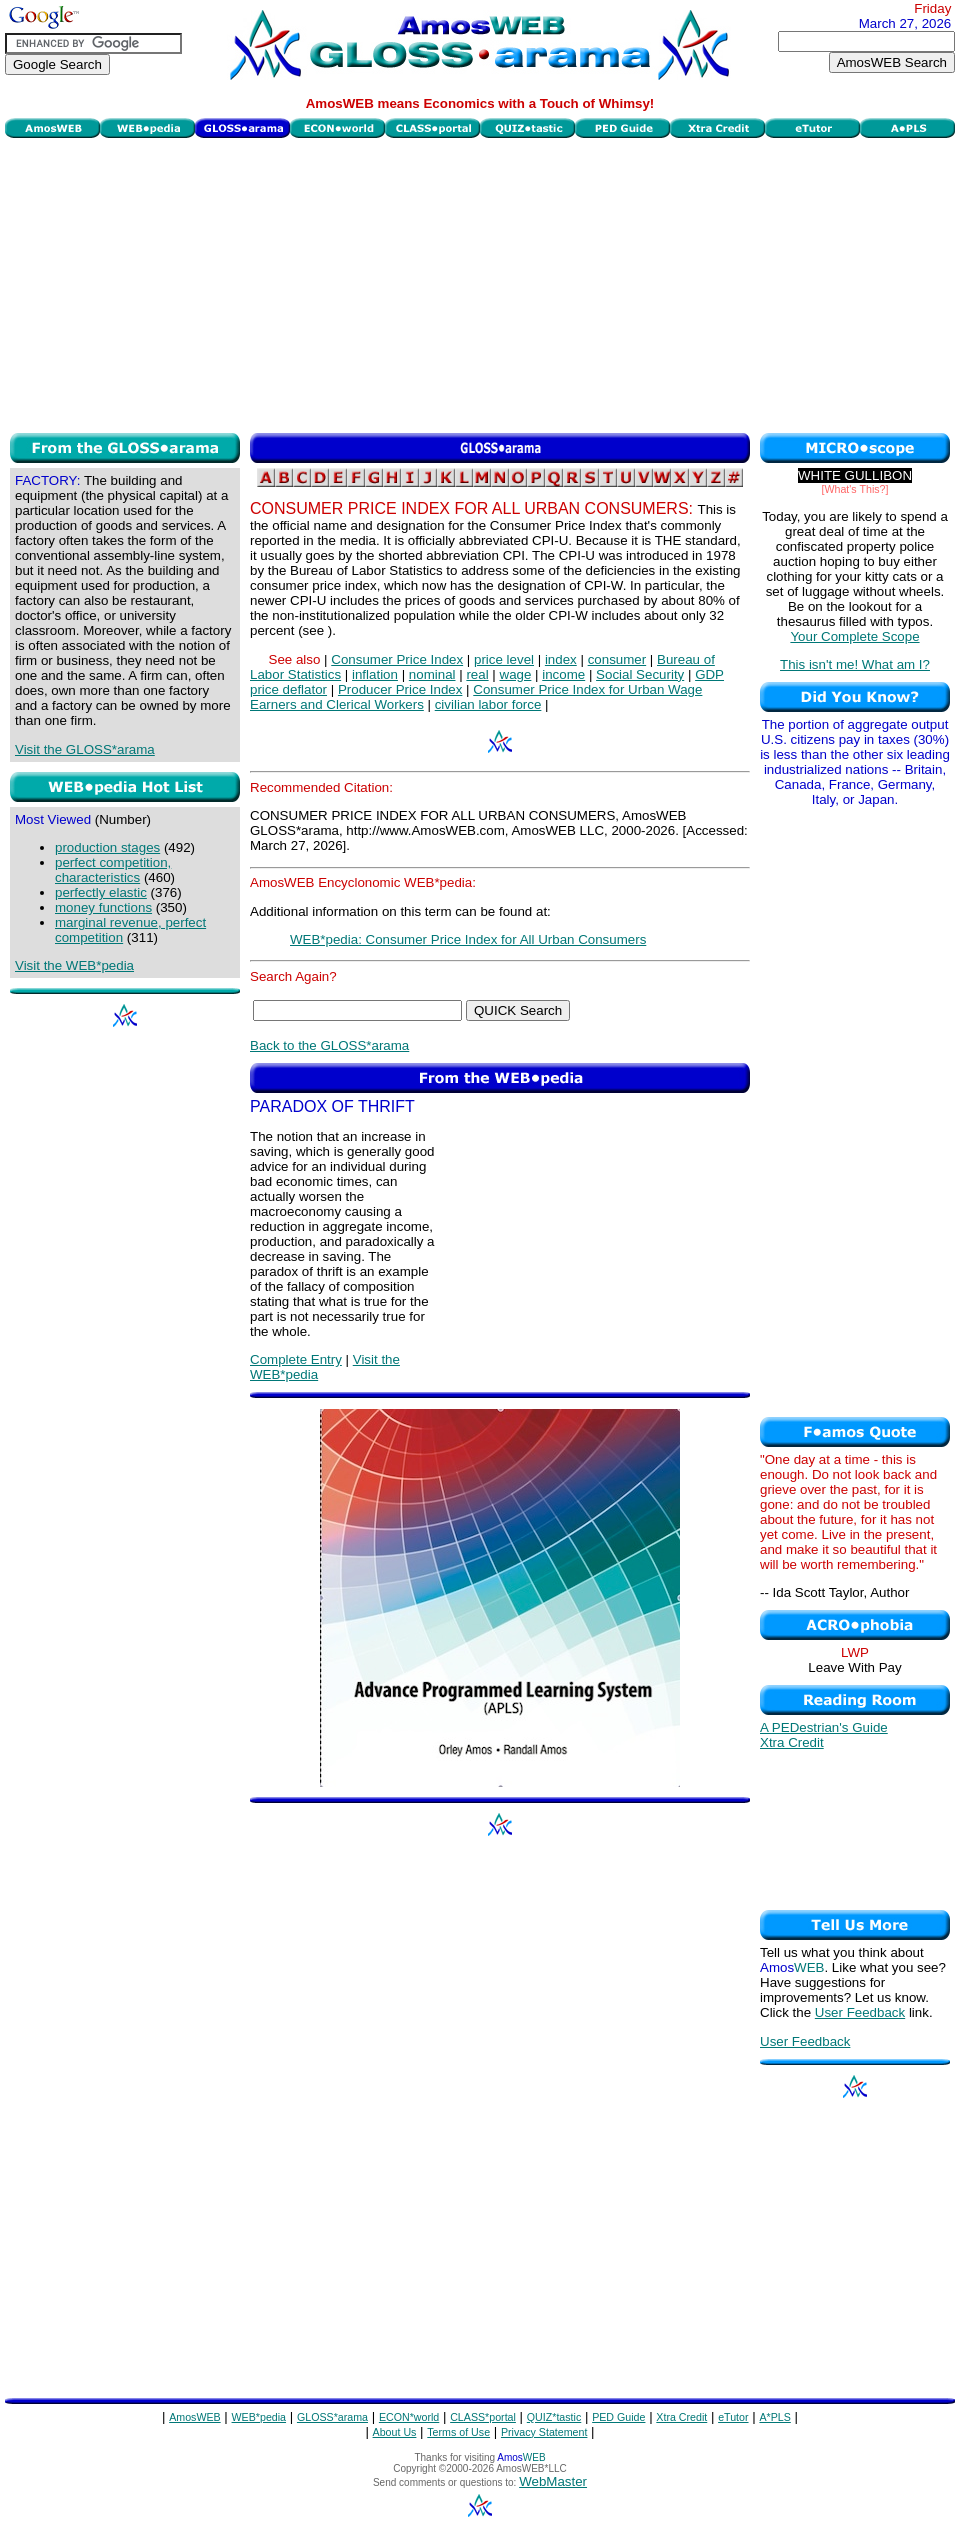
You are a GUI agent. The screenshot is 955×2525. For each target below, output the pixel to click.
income (563, 674)
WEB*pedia (259, 2417)
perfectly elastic (101, 892)
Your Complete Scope (854, 636)
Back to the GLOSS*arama (329, 1045)
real (477, 674)
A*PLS (774, 2417)
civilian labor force (488, 704)
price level (504, 659)
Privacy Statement (544, 2432)
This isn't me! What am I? (855, 664)
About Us (395, 2432)
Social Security (640, 674)
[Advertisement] (480, 283)
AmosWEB (195, 2417)
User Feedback (860, 2012)
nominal (432, 674)
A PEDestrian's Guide (824, 1727)
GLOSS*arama (332, 2417)
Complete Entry (296, 1359)
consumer (617, 659)
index (561, 659)
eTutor (733, 2417)
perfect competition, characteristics (113, 870)
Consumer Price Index (397, 659)
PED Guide (618, 2417)
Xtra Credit (792, 1742)
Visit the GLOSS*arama (85, 749)
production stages (107, 847)
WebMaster (553, 2481)
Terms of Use (458, 2432)
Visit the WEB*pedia (74, 965)
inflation (375, 674)
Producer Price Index (400, 689)
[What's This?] (855, 489)
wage (516, 674)
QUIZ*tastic (554, 2417)
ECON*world (409, 2417)
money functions (103, 907)
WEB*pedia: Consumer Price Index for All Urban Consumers (468, 939)
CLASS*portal (483, 2417)
